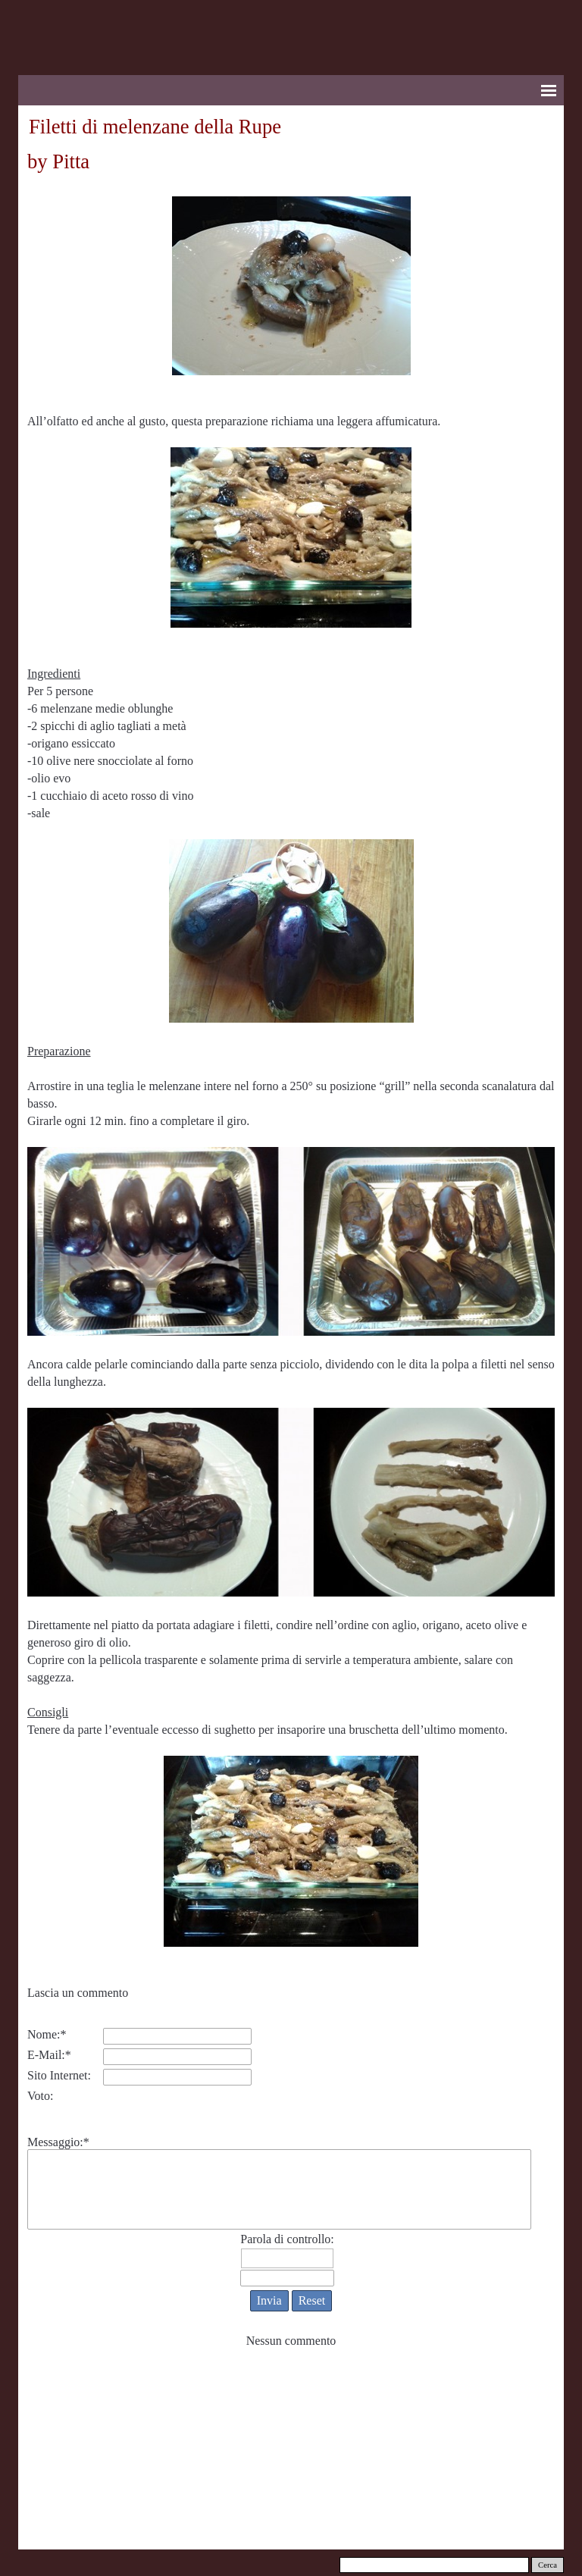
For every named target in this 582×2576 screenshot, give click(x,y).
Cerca (547, 2565)
